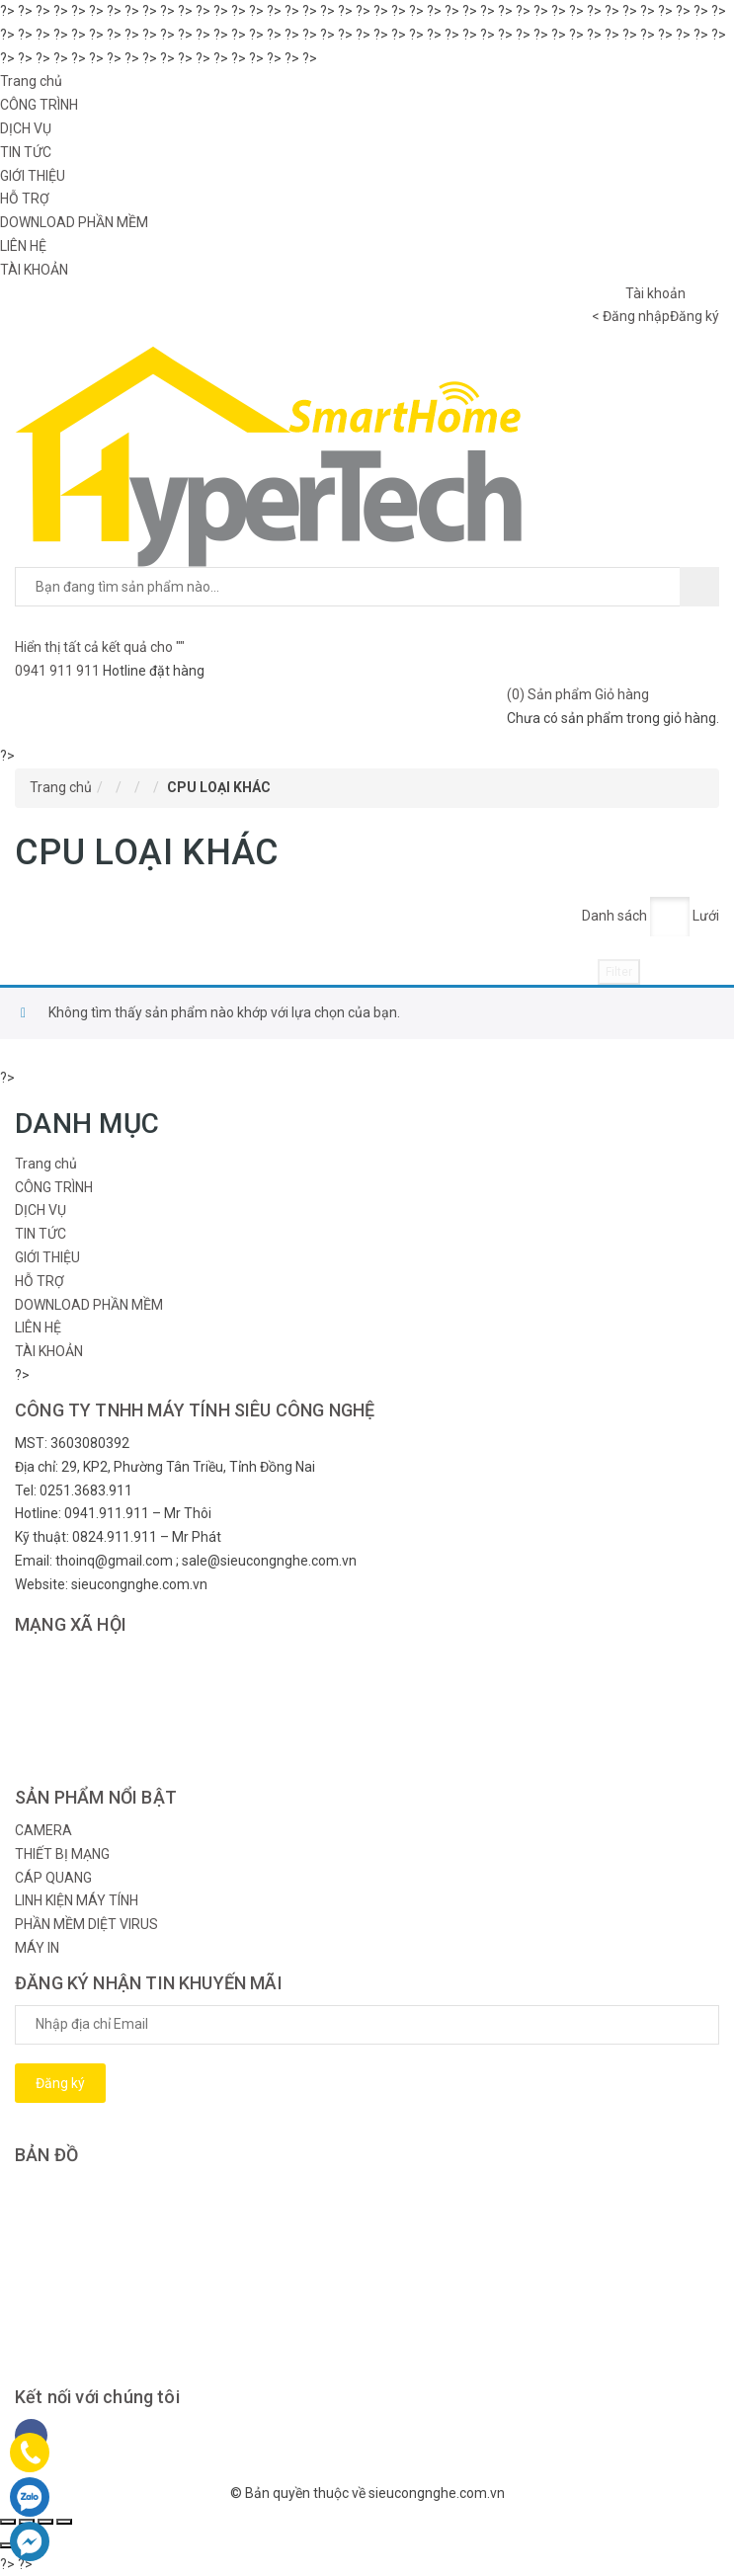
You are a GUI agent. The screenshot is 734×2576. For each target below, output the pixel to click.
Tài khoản (655, 293)
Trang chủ (61, 787)
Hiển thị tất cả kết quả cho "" (100, 647)
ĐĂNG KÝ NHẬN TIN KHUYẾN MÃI (149, 1982)
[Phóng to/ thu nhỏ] (64, 2522)
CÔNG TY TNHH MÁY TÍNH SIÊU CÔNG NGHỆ (194, 1410)
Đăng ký (694, 316)
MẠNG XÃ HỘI (70, 1624)
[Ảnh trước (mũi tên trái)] (8, 2545)
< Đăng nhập (631, 316)
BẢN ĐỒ (46, 2154)
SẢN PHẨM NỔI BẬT (96, 1797)
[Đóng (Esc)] (8, 2522)
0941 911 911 (59, 671)
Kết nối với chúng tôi (97, 2396)
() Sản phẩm (578, 694)
